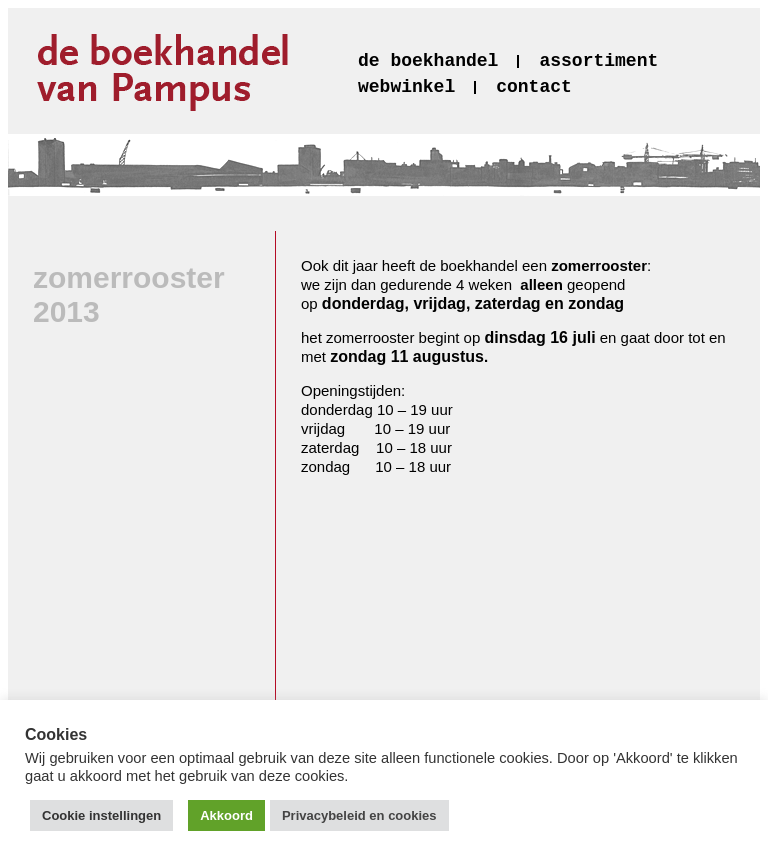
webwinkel (406, 87)
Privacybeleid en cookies (359, 815)
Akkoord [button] (226, 815)
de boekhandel (428, 61)
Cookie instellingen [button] (101, 815)
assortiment (598, 61)
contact (534, 87)
